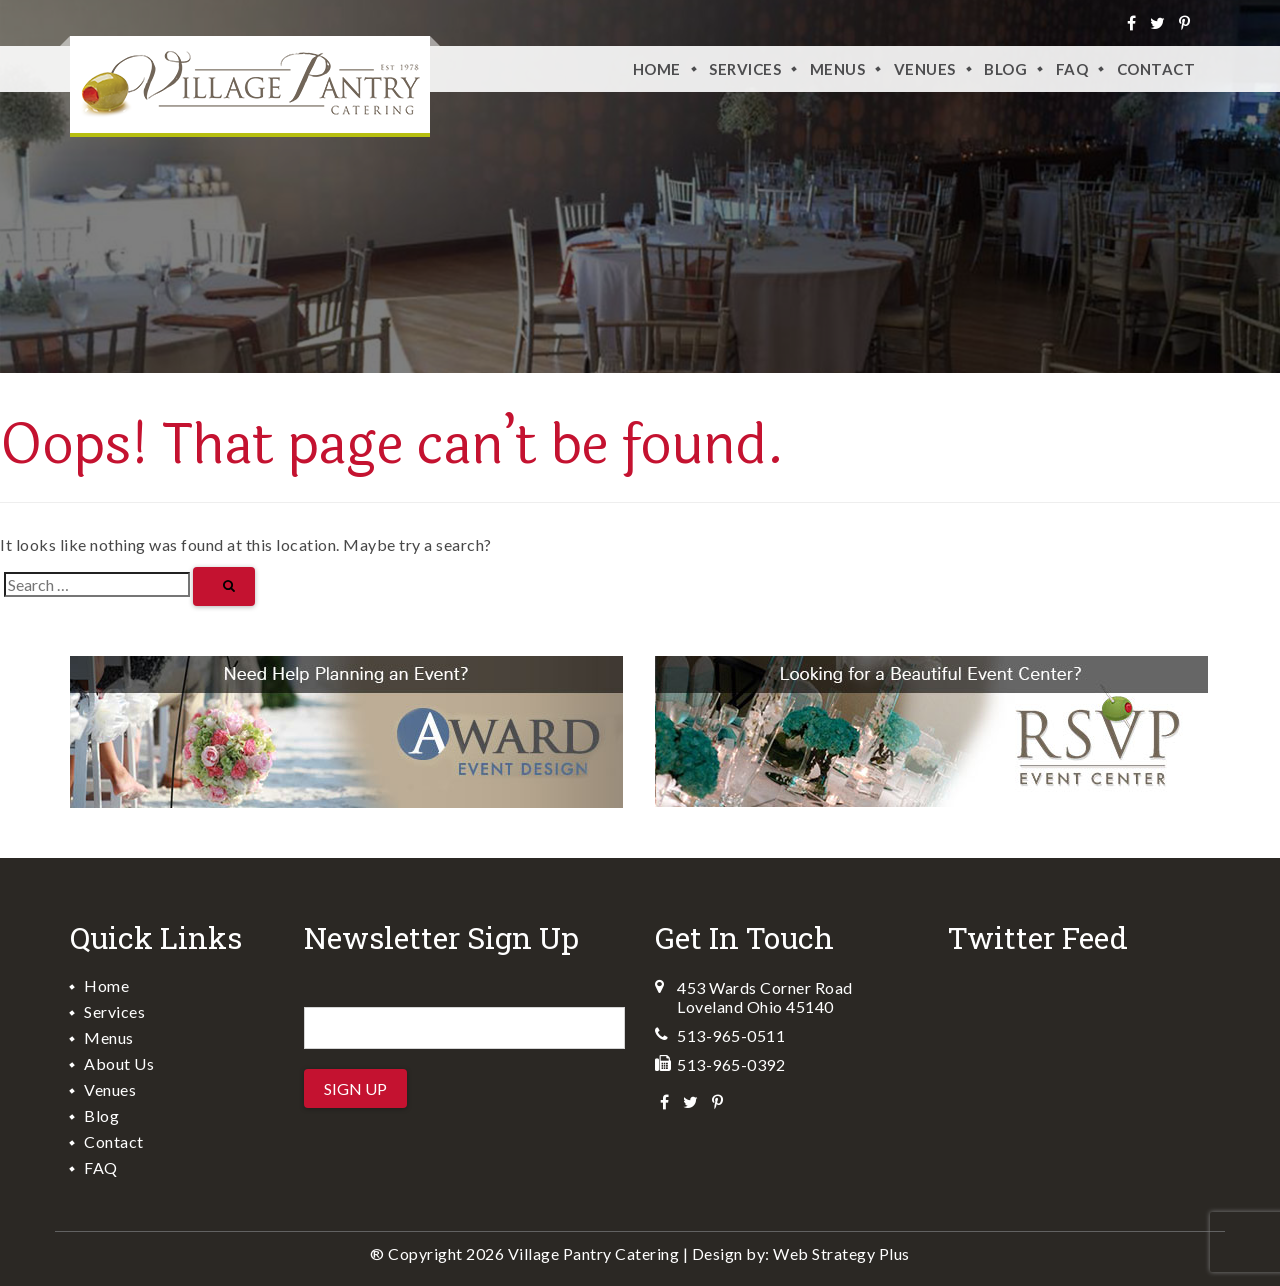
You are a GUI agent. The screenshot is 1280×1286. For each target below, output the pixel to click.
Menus (838, 69)
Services (745, 69)
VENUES (925, 69)
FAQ (1072, 69)
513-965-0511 (731, 1035)
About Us (119, 1063)
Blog (1005, 69)
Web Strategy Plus (841, 1253)
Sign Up (355, 1088)
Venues (110, 1089)
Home (657, 69)
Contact (1156, 69)
